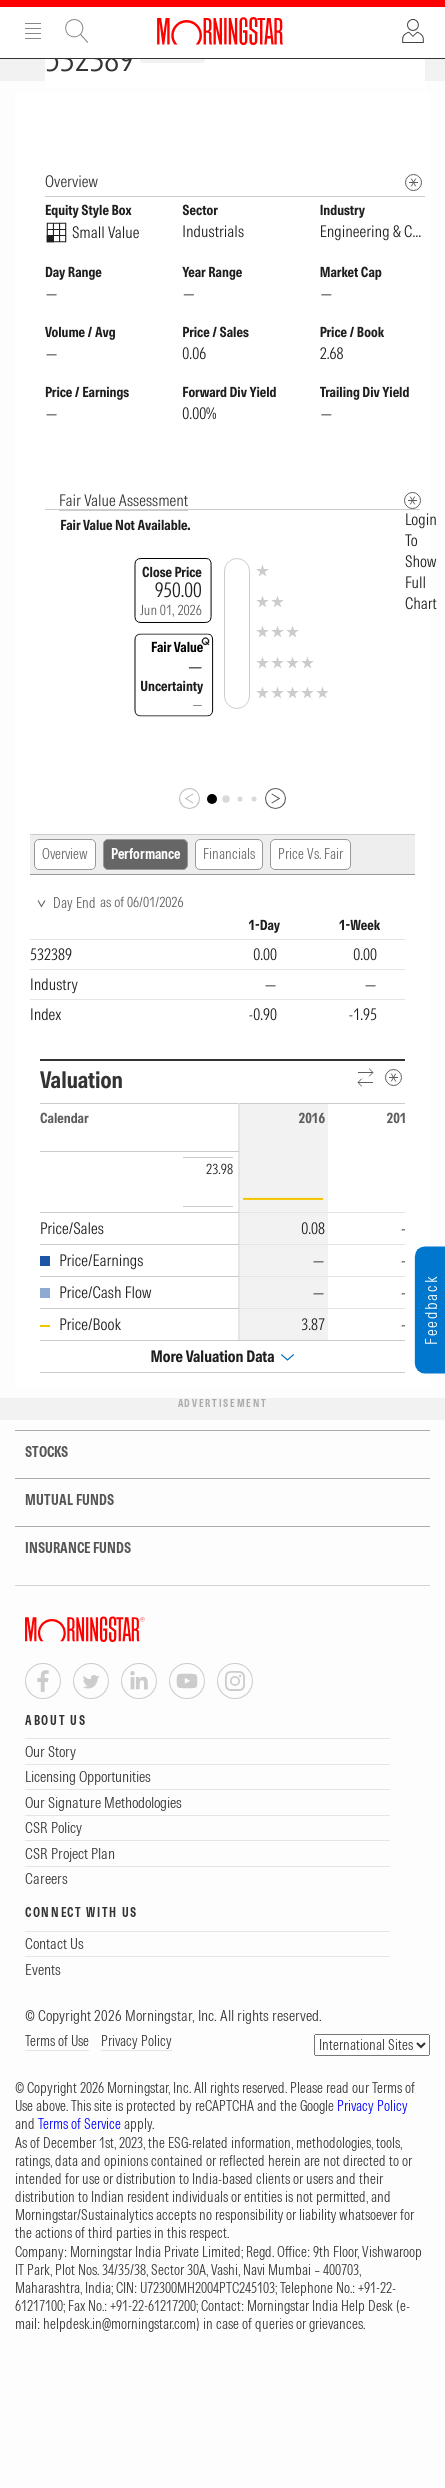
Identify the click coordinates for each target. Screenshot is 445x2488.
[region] (217, 1007)
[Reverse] (366, 1113)
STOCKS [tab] (34, 1487)
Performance (145, 889)
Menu (33, 31)
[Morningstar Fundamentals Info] (413, 217)
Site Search (77, 31)
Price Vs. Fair (310, 889)
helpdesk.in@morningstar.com (119, 2359)
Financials (229, 889)
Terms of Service (79, 2159)
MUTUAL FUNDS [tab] (57, 1535)
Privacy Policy (136, 2076)
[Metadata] (412, 535)
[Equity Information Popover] (412, 111)
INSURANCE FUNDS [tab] (65, 1583)
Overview (65, 889)
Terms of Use (57, 2076)
